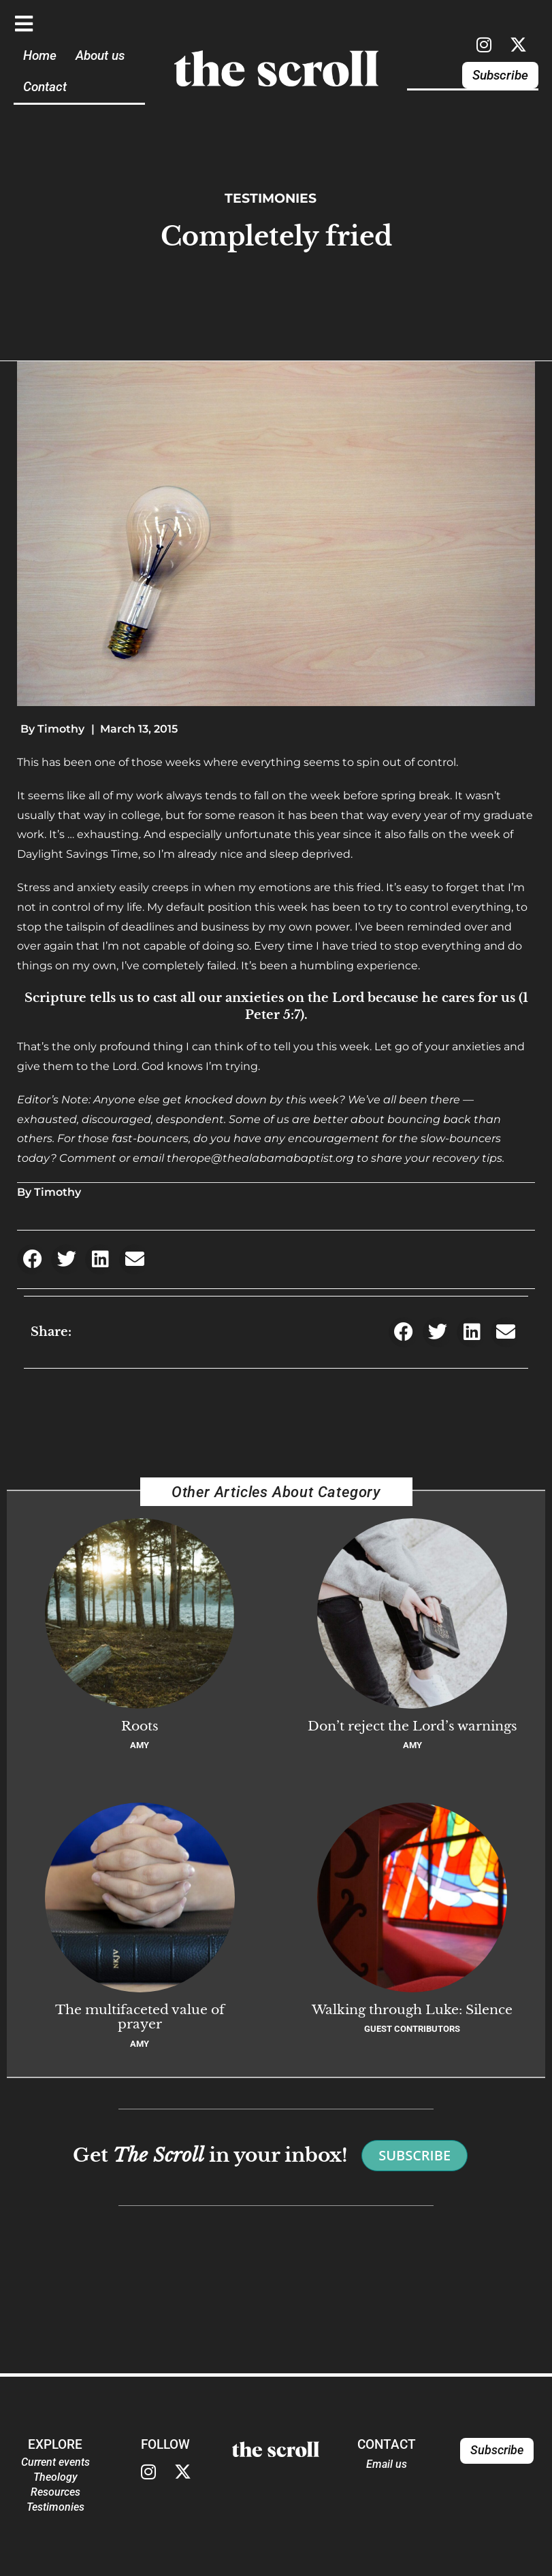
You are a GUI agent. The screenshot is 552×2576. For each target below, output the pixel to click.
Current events (55, 2462)
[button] (32, 1259)
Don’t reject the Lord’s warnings (412, 1726)
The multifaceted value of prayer (140, 2016)
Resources (55, 2492)
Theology (55, 2477)
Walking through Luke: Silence (412, 2009)
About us (100, 55)
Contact (45, 87)
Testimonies (270, 198)
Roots (140, 1726)
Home (39, 55)
